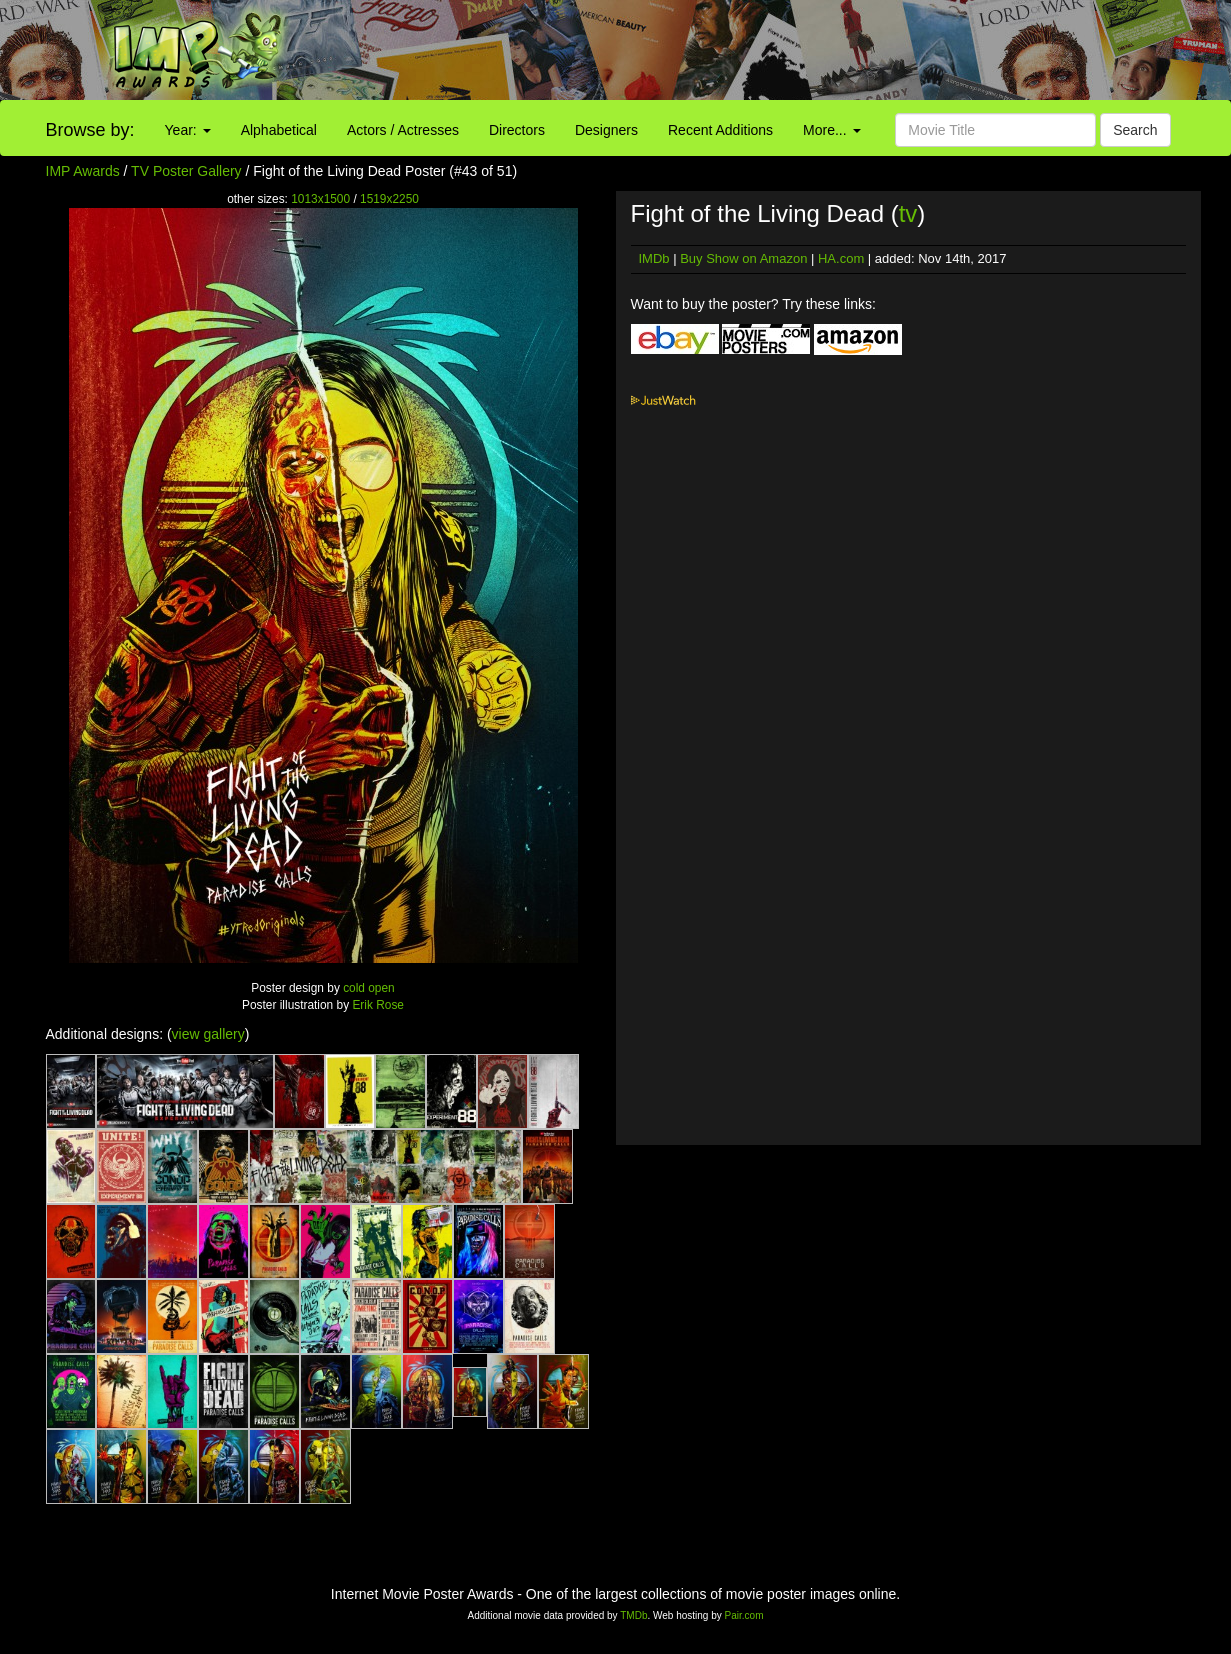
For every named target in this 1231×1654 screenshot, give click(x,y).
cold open (369, 988)
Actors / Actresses (403, 130)
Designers (606, 130)
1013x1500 (320, 199)
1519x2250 (389, 199)
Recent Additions (720, 130)
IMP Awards (83, 171)
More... (831, 130)
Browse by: (90, 130)
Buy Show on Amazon (743, 258)
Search (1135, 130)
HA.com (841, 258)
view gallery (208, 1034)
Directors (517, 130)
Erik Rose (378, 1005)
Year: (188, 130)
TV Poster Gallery (186, 171)
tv (908, 213)
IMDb (654, 258)
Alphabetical (279, 130)
